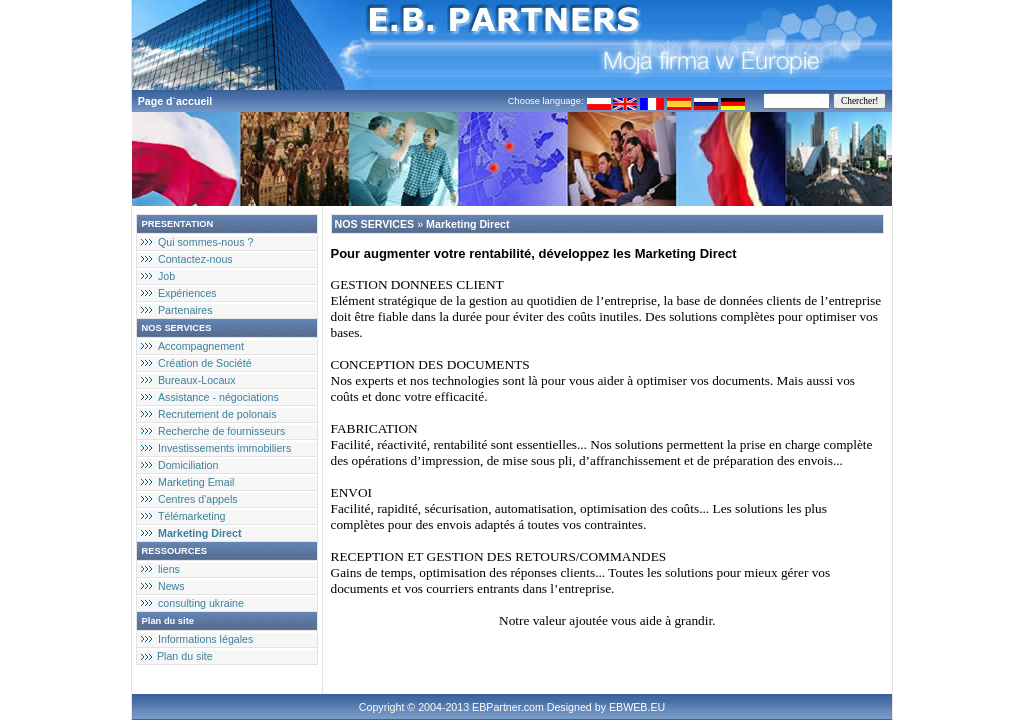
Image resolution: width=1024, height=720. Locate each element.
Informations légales (205, 639)
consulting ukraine (201, 603)
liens (169, 569)
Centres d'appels (198, 499)
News (171, 586)
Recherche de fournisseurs (221, 431)
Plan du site (185, 656)
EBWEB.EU (637, 707)
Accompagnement (201, 346)
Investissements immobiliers (224, 448)
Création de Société (205, 363)
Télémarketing (192, 516)
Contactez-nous (195, 259)
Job (166, 276)
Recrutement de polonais (217, 414)
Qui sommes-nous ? (205, 242)
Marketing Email (196, 482)
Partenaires (185, 310)
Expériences (187, 293)
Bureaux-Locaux (197, 380)
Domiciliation (188, 465)
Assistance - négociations (218, 397)
